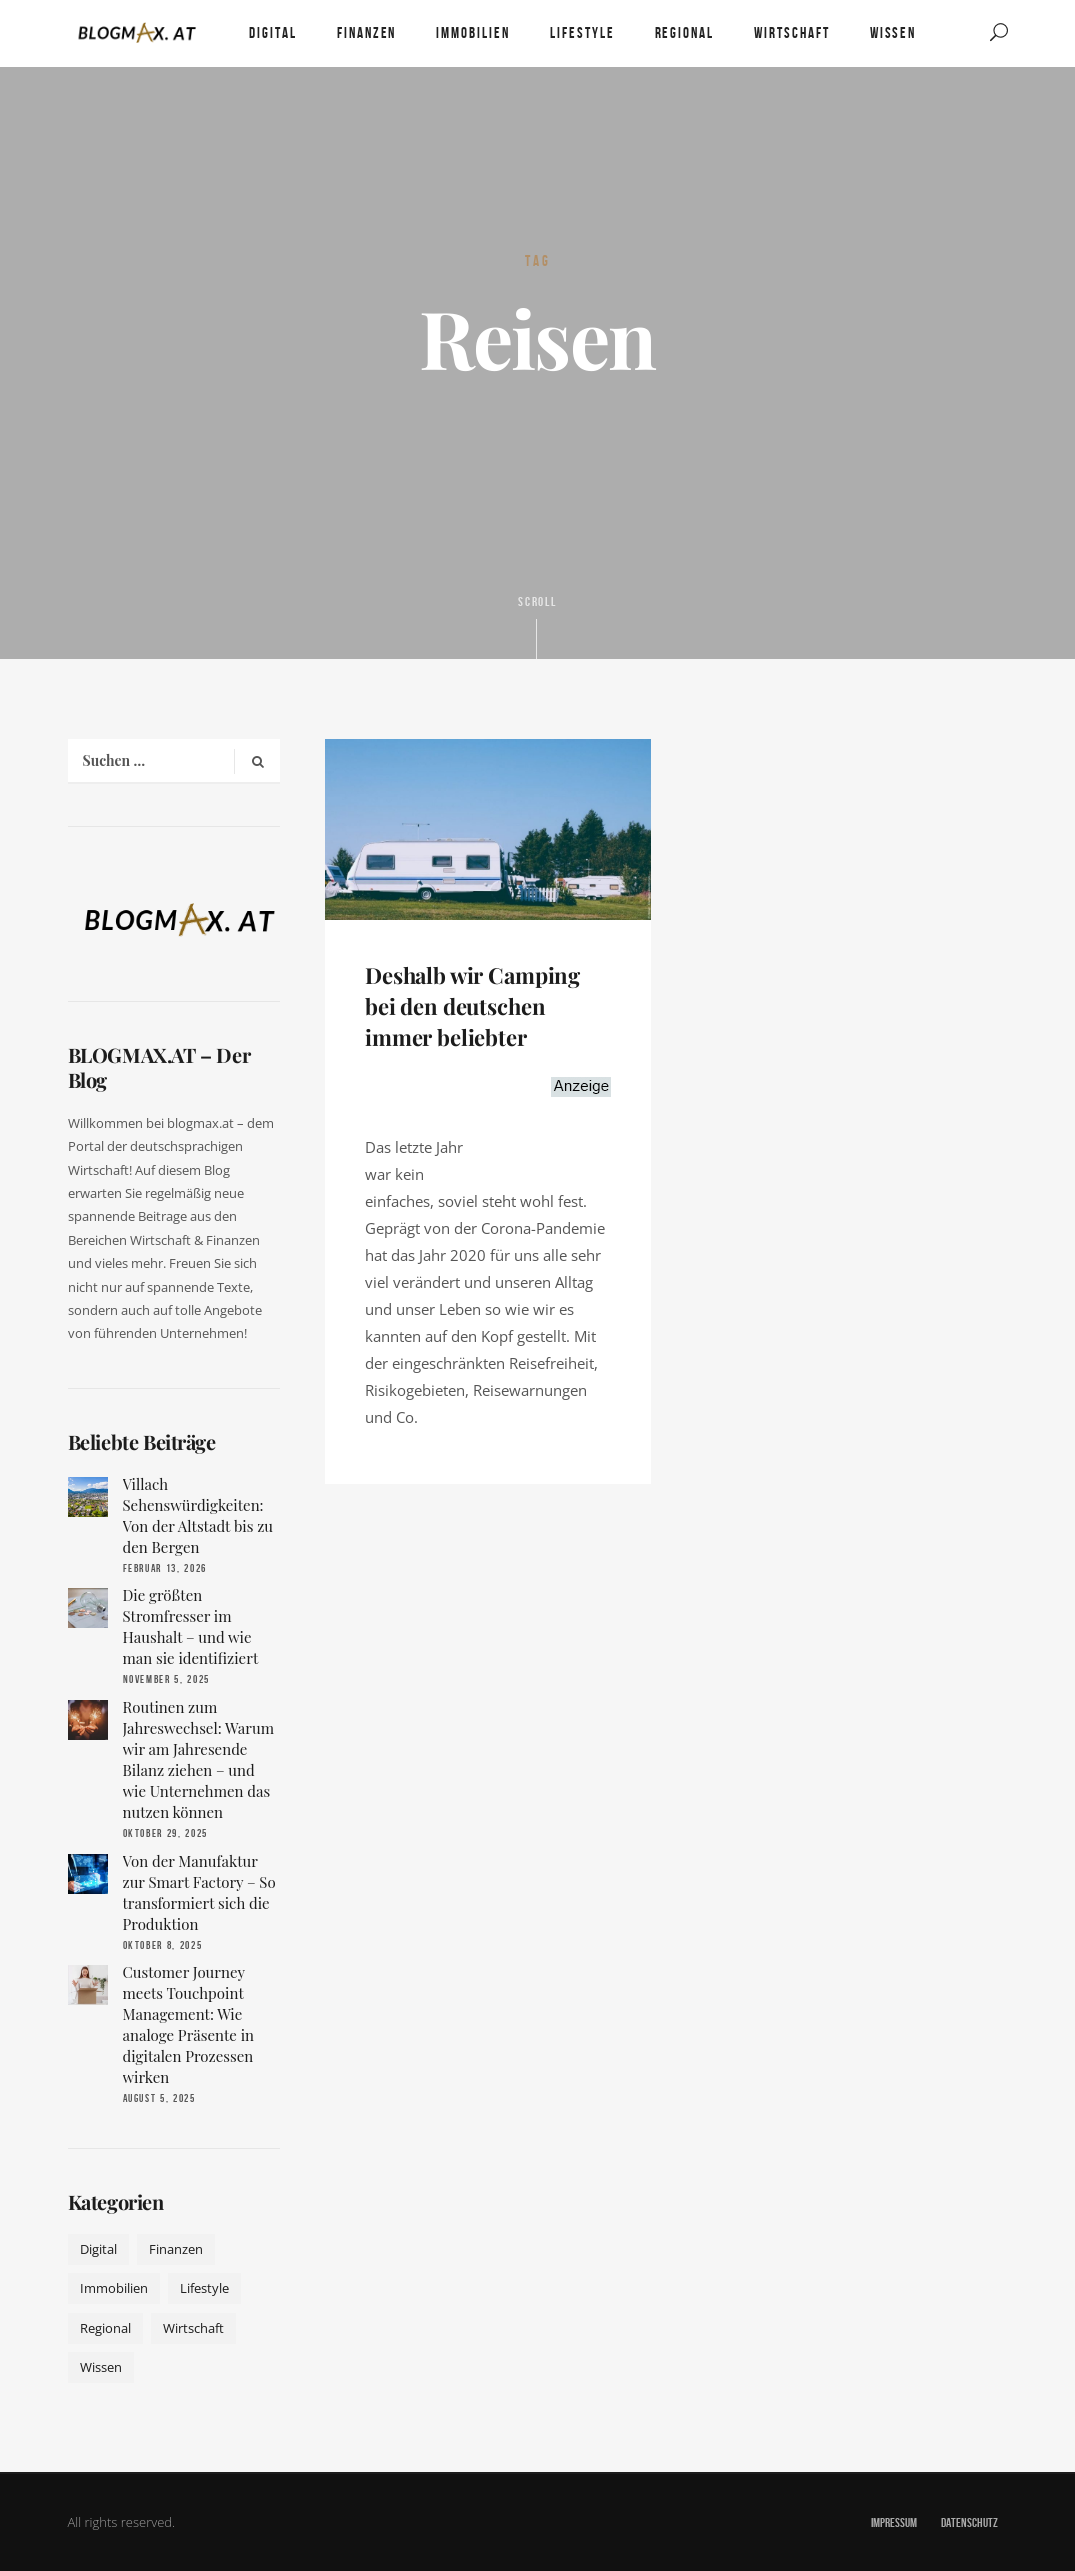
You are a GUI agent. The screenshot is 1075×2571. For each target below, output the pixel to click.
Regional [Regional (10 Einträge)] (105, 2328)
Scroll (538, 626)
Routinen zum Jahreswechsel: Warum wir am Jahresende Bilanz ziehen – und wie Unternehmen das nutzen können (198, 1759)
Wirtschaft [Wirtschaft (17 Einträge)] (193, 2328)
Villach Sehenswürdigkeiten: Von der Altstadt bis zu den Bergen (198, 1515)
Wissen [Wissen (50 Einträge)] (101, 2367)
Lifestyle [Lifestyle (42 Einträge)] (204, 2288)
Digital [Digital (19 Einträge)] (98, 2249)
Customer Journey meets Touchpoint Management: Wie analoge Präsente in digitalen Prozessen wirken (189, 2024)
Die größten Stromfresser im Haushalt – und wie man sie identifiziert (191, 1626)
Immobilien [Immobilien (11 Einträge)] (114, 2288)
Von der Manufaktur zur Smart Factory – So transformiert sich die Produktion (199, 1892)
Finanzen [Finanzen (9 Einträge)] (176, 2249)
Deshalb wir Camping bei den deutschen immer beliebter (472, 1006)
